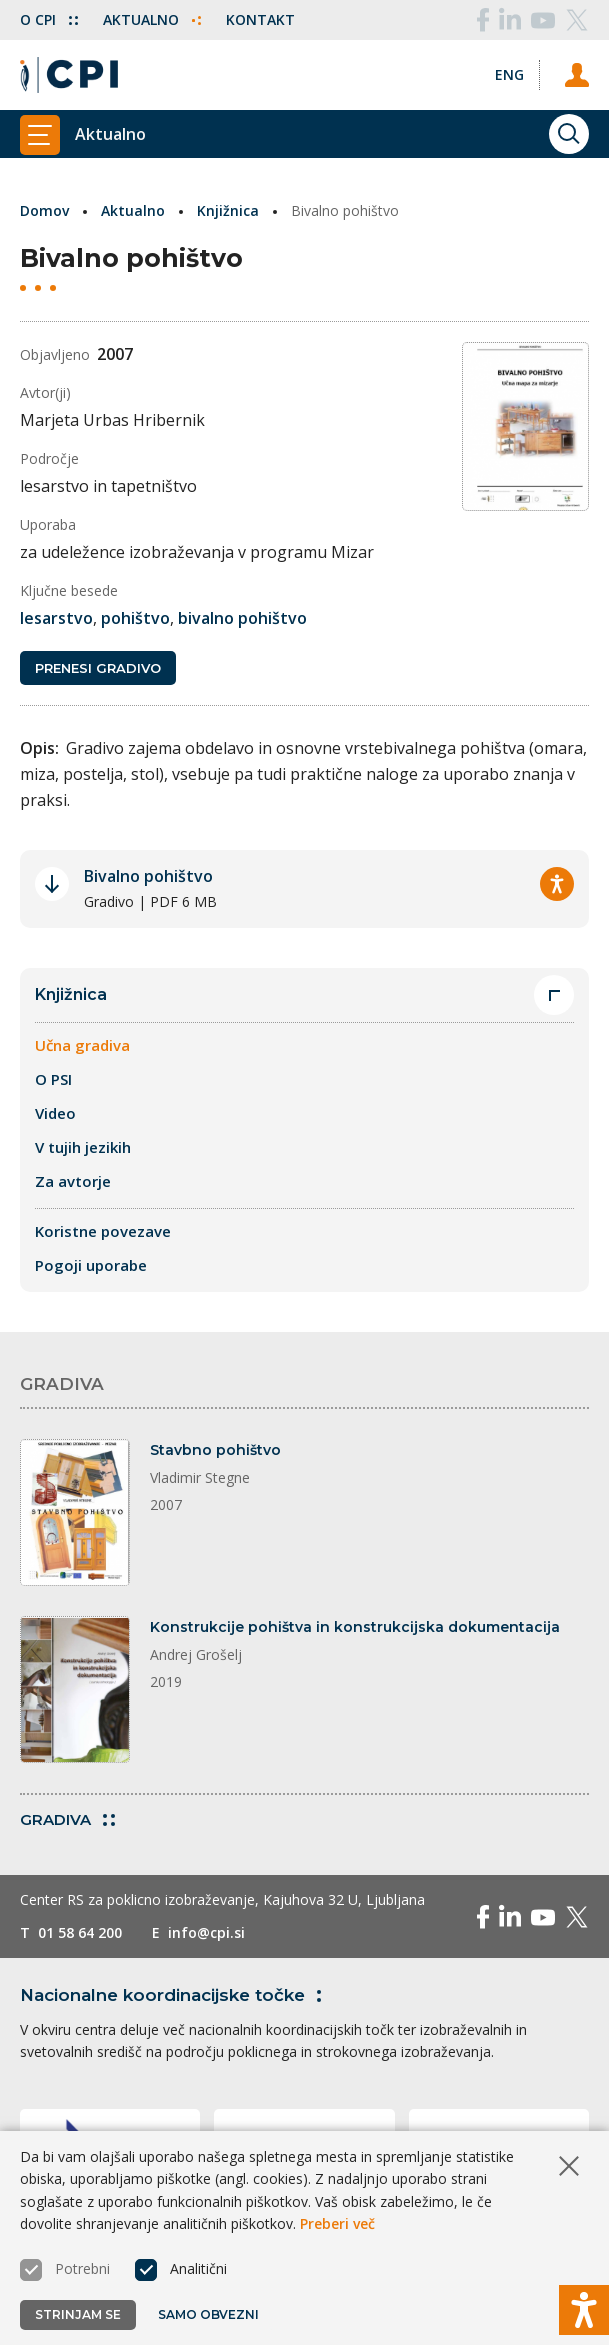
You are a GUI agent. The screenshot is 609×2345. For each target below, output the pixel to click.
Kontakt (260, 19)
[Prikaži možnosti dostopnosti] (584, 2310)
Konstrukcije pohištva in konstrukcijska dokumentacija (355, 1627)
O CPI (49, 19)
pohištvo (135, 618)
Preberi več (337, 2223)
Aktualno (152, 19)
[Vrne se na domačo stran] (69, 75)
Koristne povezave (103, 1231)
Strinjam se (78, 2314)
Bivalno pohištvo (148, 876)
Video (55, 1113)
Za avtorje (73, 1181)
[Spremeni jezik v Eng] (509, 74)
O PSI (53, 1079)
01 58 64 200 (80, 1932)
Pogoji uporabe (91, 1265)
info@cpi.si (206, 1932)
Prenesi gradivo (98, 668)
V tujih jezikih (83, 1147)
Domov (44, 210)
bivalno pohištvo (242, 618)
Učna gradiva (82, 1045)
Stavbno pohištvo (215, 1450)
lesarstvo (56, 618)
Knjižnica (228, 210)
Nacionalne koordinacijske (174, 1995)
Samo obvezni (208, 2314)
